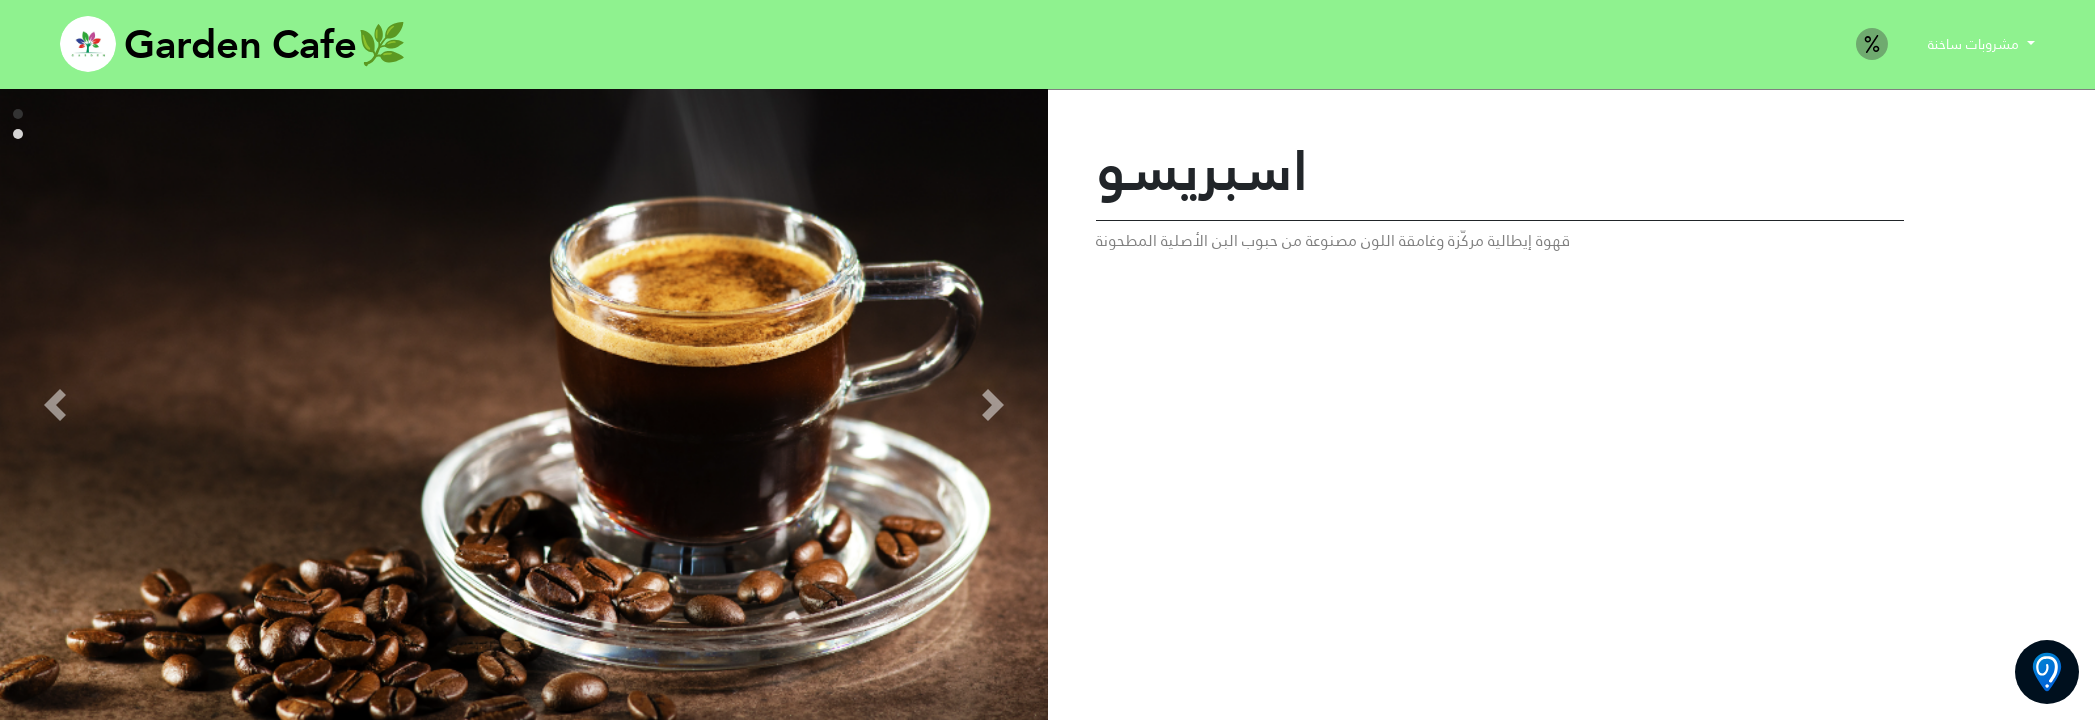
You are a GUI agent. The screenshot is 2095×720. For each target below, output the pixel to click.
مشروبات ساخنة (1975, 44)
